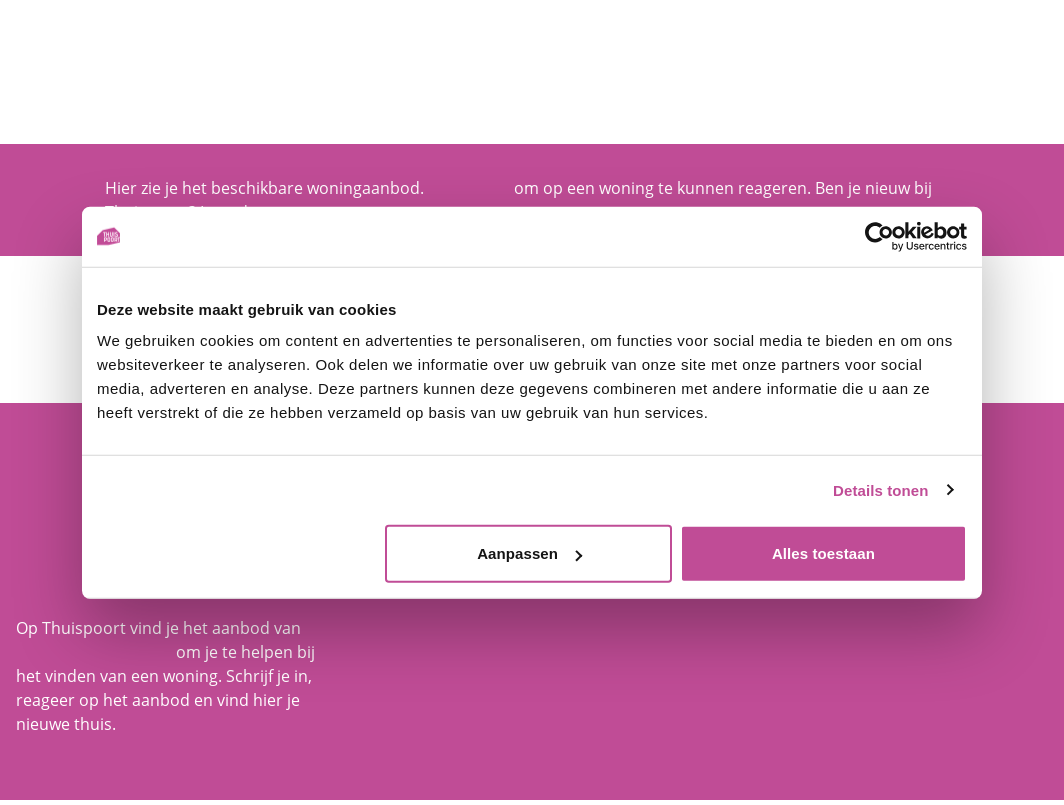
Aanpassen (529, 553)
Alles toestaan (823, 553)
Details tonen (880, 489)
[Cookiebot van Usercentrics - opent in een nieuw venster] (879, 236)
